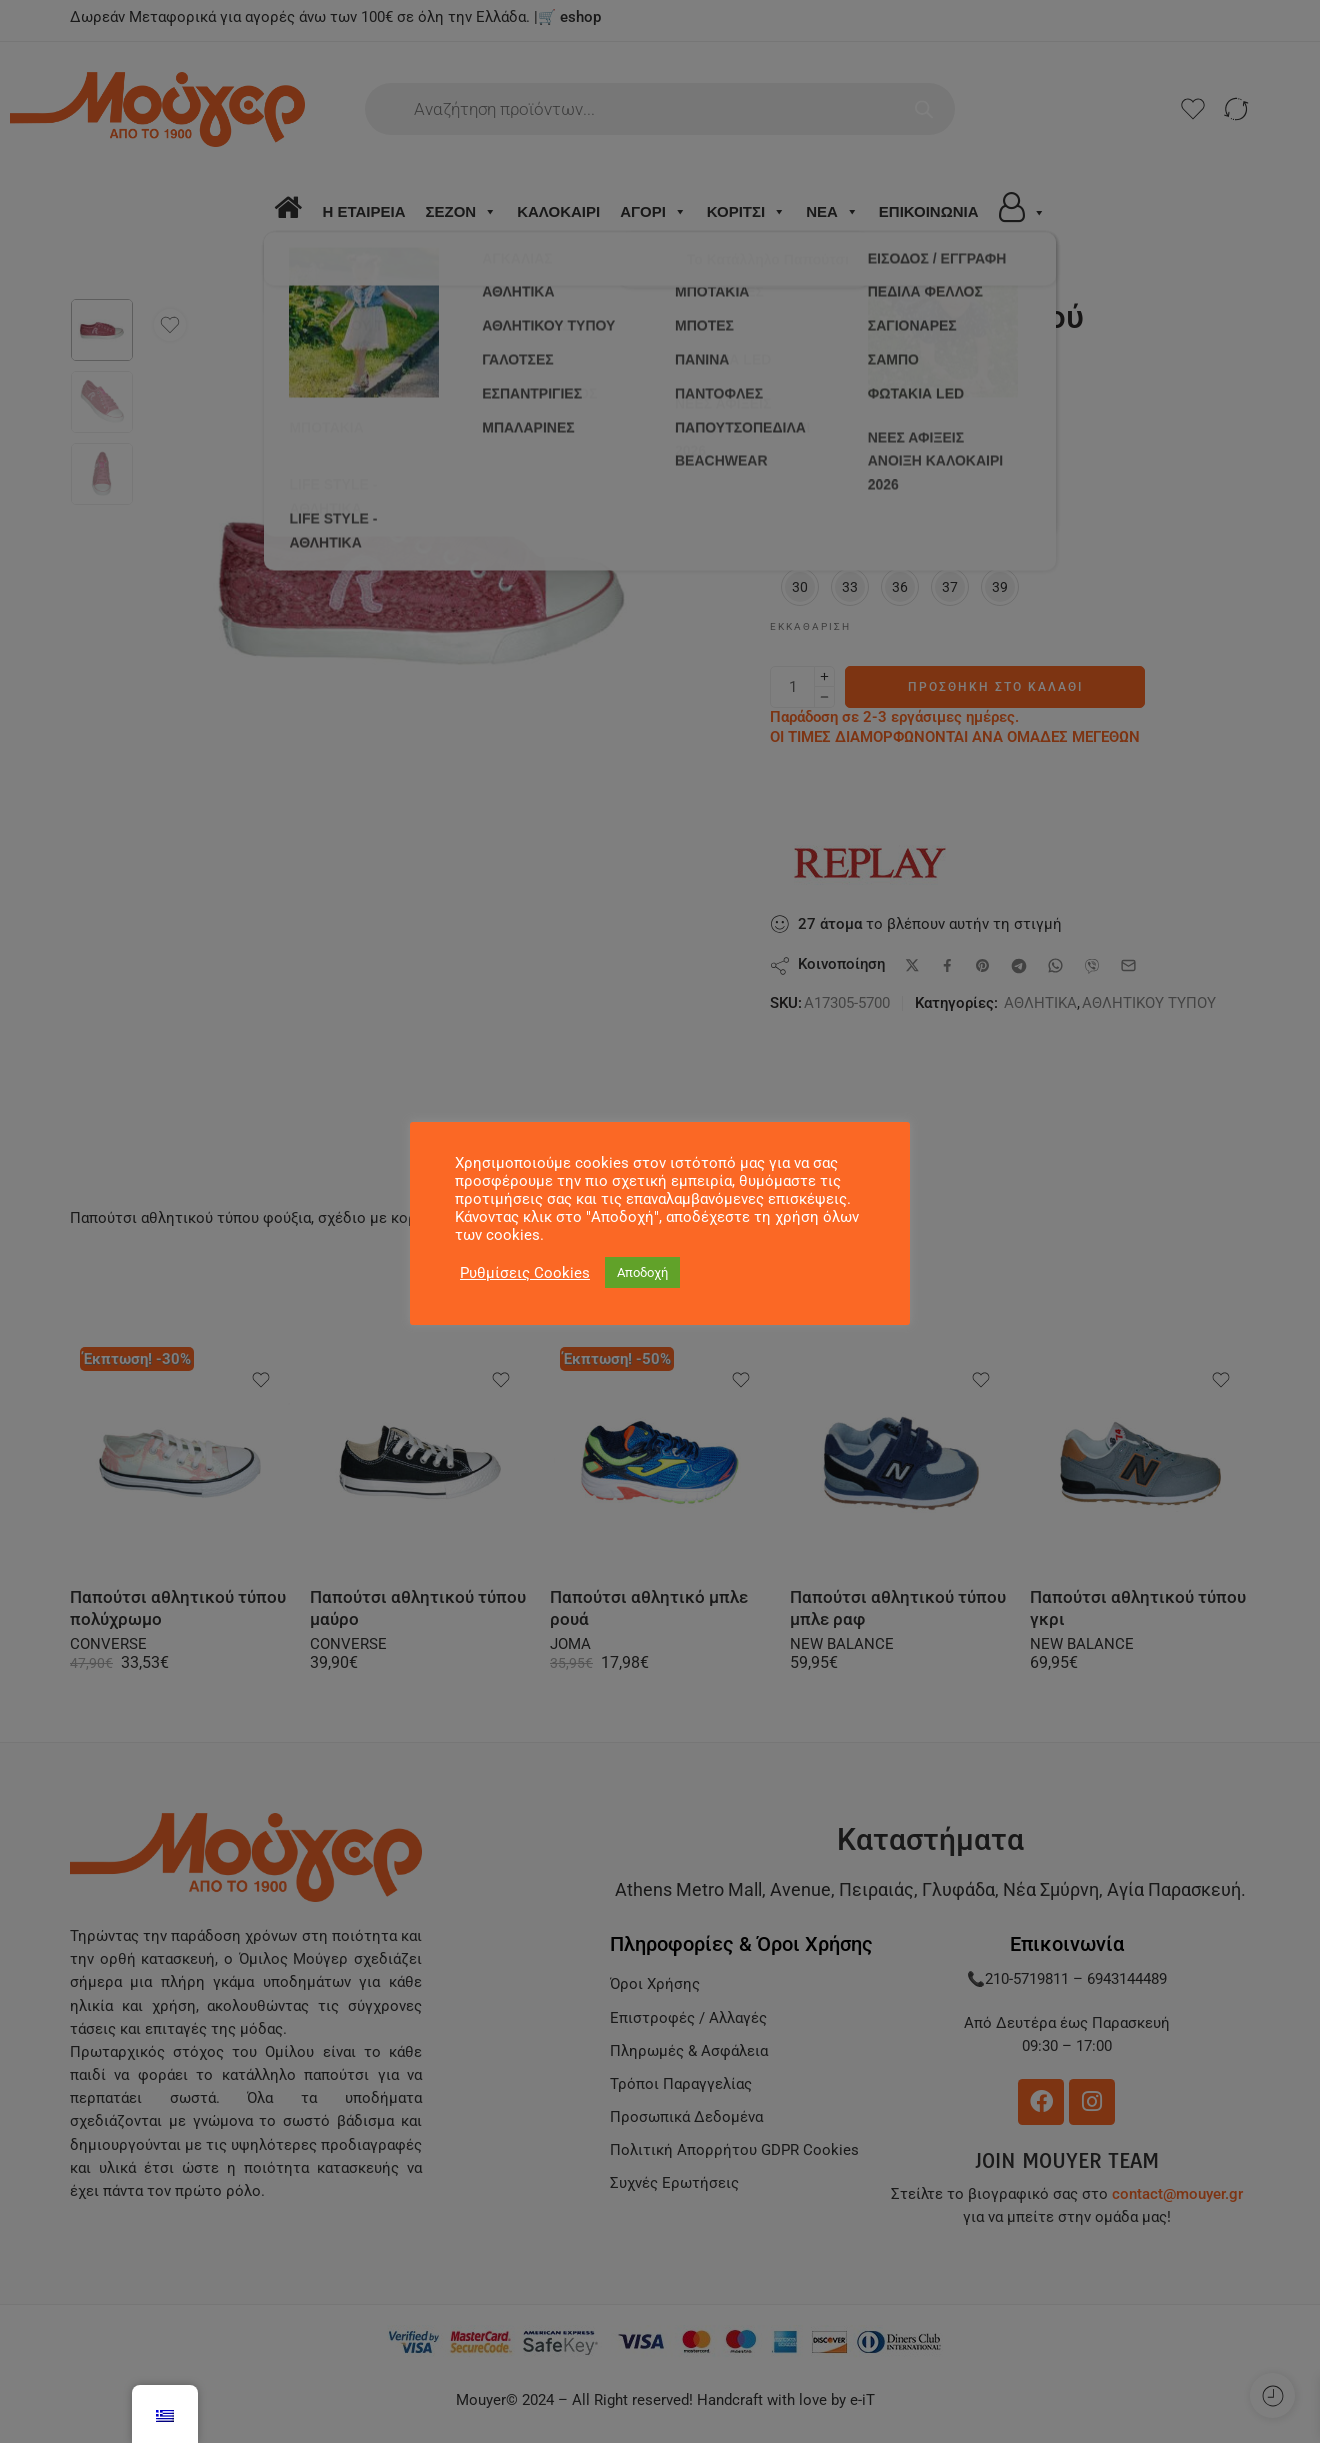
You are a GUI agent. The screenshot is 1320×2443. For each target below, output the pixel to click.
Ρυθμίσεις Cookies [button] (525, 1273)
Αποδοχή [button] (642, 1272)
